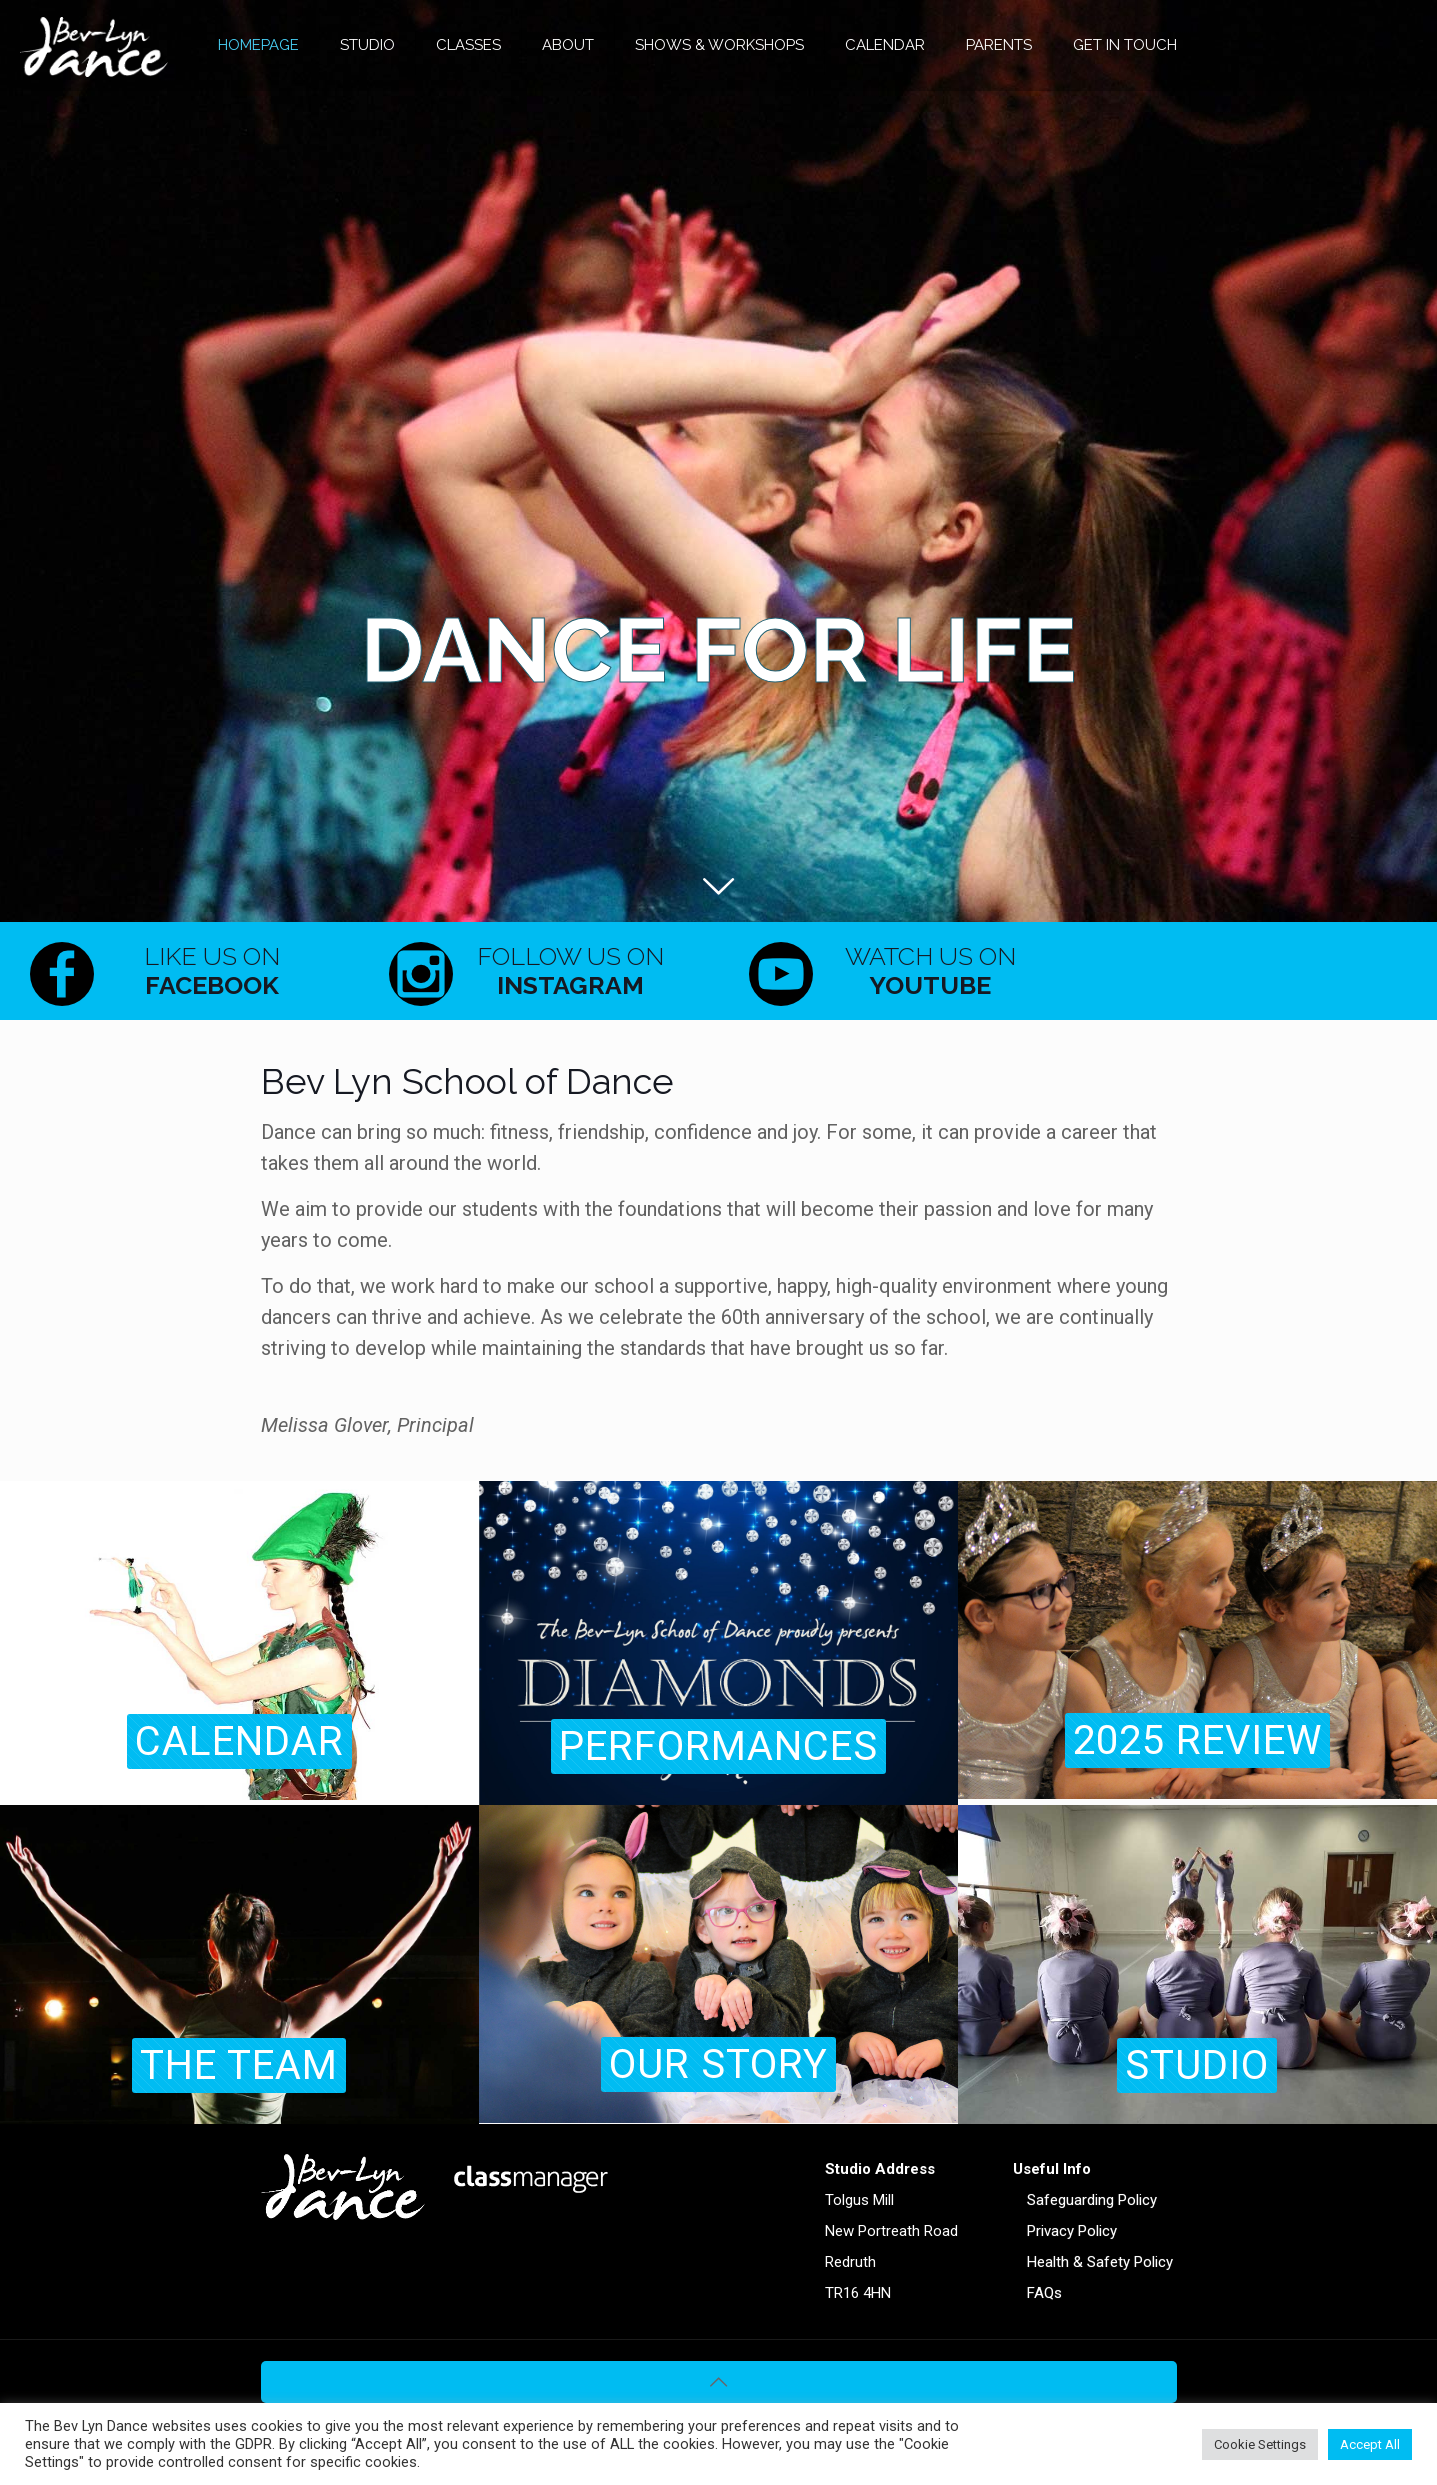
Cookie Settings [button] (1260, 2444)
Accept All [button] (1370, 2444)
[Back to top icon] (719, 2382)
